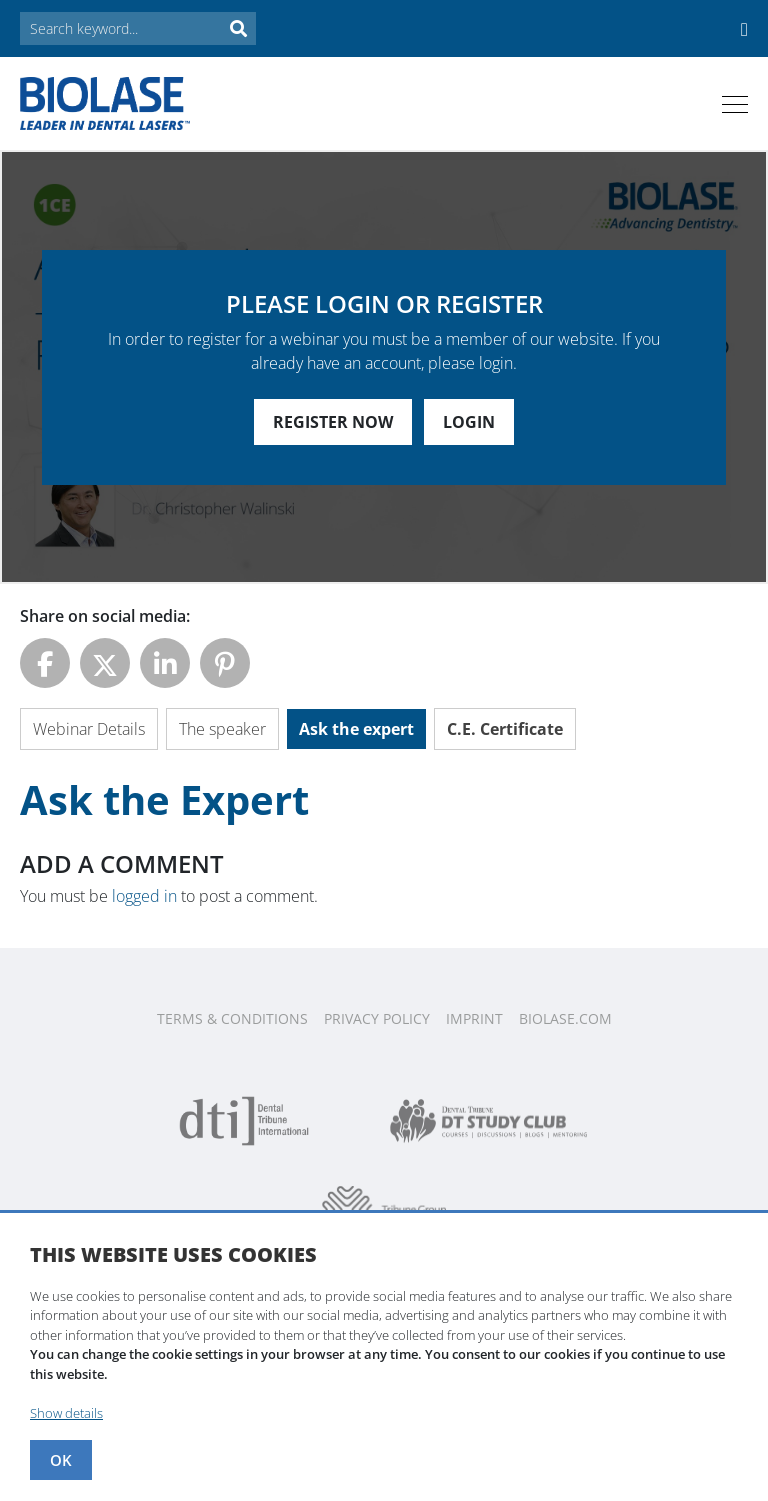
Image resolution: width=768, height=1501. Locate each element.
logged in (144, 896)
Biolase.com (565, 1018)
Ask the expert (356, 729)
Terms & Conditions (232, 1018)
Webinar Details (89, 729)
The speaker (222, 729)
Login (469, 422)
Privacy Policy (377, 1018)
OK (61, 1460)
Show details (66, 1413)
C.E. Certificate (505, 729)
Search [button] (238, 28)
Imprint (474, 1018)
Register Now (333, 422)
